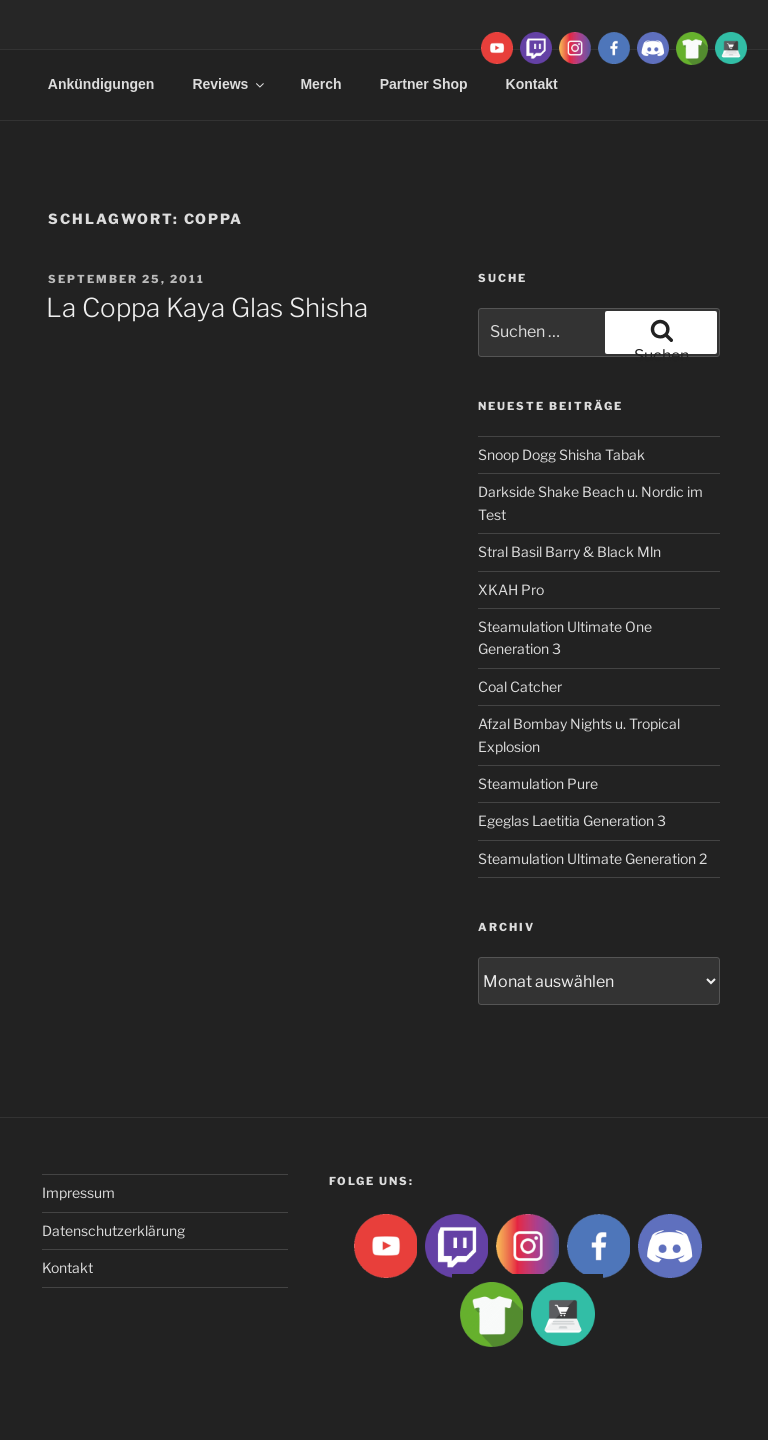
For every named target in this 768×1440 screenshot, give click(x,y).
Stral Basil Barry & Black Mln (569, 551)
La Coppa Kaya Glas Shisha (207, 307)
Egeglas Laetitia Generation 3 (572, 820)
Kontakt (67, 1267)
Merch (320, 84)
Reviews (229, 84)
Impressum (78, 1192)
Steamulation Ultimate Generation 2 (592, 858)
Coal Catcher (520, 686)
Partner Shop (424, 84)
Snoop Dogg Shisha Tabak (561, 454)
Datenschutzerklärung (113, 1230)
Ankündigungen (101, 84)
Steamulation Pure (538, 783)
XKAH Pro (511, 589)
